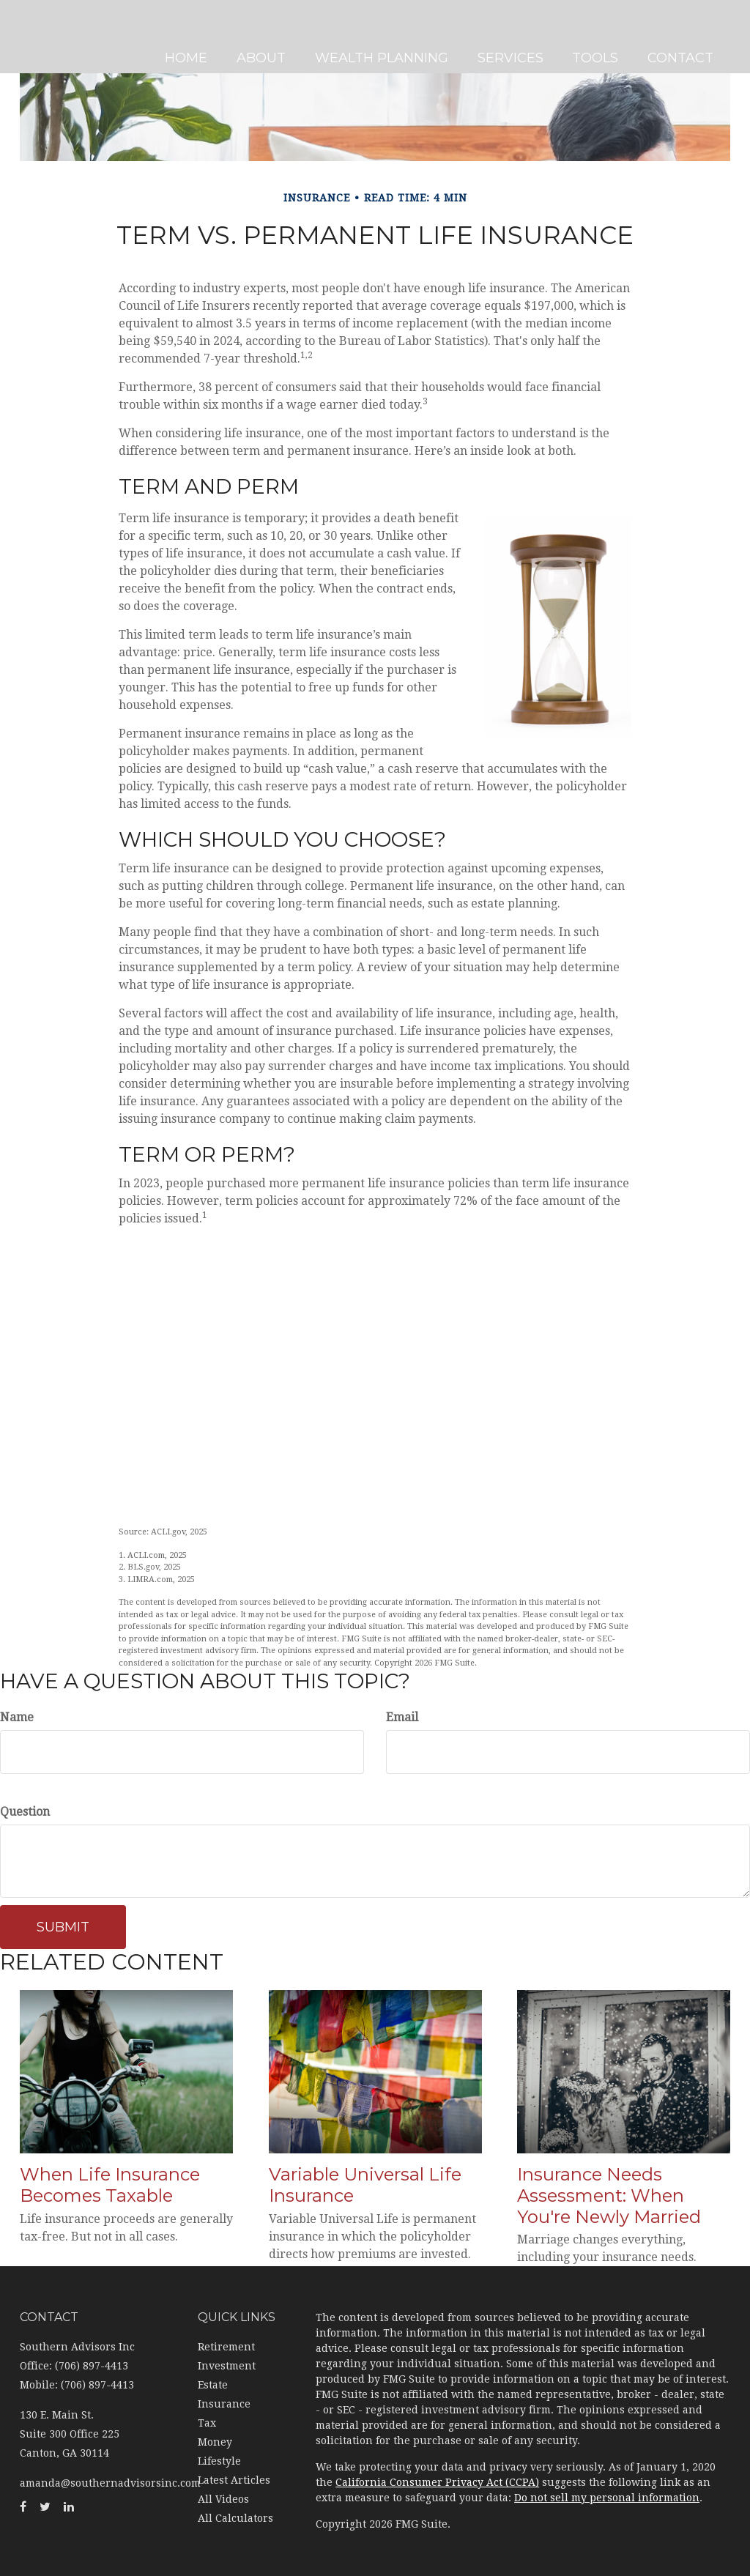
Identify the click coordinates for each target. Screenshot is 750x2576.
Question (25, 1812)
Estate (213, 2385)
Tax (207, 2423)
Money (215, 2442)
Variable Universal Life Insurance (365, 2185)
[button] (354, 35)
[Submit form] (63, 1927)
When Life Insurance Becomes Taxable (110, 2185)
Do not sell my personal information (606, 2497)
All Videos (223, 2499)
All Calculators (235, 2518)
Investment (227, 2366)
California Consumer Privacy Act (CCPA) (437, 2482)
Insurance (224, 2404)
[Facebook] (14, 872)
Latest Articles (234, 2480)
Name (17, 1717)
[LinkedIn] (14, 931)
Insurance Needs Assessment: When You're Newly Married (609, 2195)
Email (402, 1717)
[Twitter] (14, 901)
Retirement (226, 2347)
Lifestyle (219, 2461)
